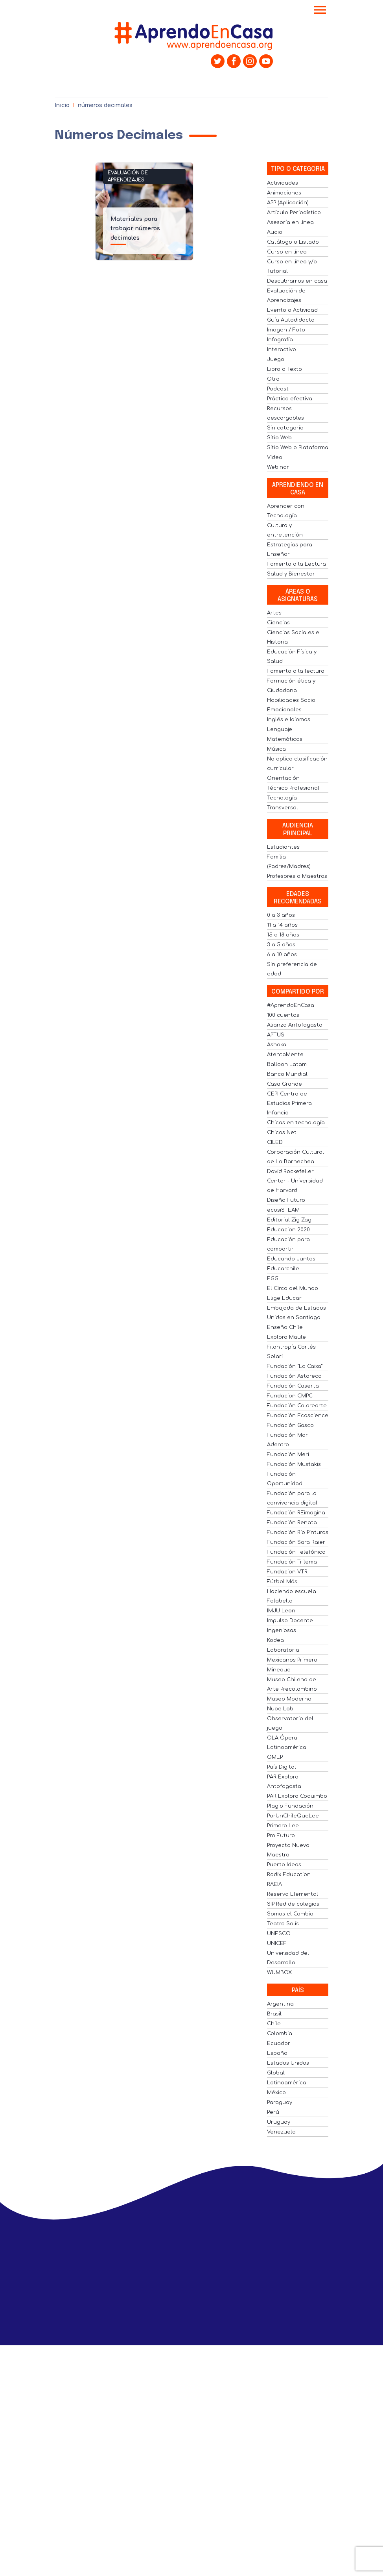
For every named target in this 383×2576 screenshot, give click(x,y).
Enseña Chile (285, 1327)
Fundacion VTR (287, 1572)
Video (274, 457)
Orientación (283, 778)
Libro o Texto (284, 369)
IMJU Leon (281, 1611)
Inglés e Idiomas (288, 719)
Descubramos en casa (297, 281)
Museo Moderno (289, 1699)
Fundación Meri (288, 1454)
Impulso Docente (290, 1620)
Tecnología (282, 798)
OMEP (275, 1757)
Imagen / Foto (286, 330)
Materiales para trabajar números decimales (135, 228)
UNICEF (277, 1943)
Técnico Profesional (293, 788)
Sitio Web (279, 437)
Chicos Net (281, 1132)
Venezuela (281, 2132)
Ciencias (278, 622)
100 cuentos (283, 1015)
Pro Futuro (281, 1835)
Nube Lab (280, 1709)
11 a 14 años (282, 925)
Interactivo (281, 349)
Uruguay (278, 2122)
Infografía (280, 339)
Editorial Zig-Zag (289, 1220)
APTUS (275, 1035)
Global (276, 2073)
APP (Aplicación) (288, 202)
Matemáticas (284, 739)
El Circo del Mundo (292, 1288)
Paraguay (279, 2102)
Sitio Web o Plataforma (297, 447)
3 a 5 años (281, 944)
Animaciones (284, 193)
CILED (275, 1142)
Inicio (62, 105)
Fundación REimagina (296, 1513)
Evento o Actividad (292, 310)
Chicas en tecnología (296, 1122)
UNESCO (279, 1933)
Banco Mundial (287, 1074)
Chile (274, 2023)
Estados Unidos (288, 2063)
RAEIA (274, 1884)
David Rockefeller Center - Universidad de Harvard (295, 1181)
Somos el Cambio (290, 1914)
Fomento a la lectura (295, 671)
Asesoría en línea (290, 222)
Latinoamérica (286, 2083)
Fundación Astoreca (294, 1376)
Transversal (282, 808)
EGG (272, 1278)
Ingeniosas (281, 1630)
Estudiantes (283, 847)
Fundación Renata (292, 1522)
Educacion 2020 (288, 1229)
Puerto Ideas (284, 1864)
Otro (273, 379)
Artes (274, 613)
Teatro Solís (283, 1923)
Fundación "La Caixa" (294, 1366)
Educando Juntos (291, 1259)
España (277, 2053)
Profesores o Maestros (297, 876)
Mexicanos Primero (292, 1660)
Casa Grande (284, 1084)
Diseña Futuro (286, 1200)
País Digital (281, 1767)
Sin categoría (285, 428)
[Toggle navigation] (320, 10)
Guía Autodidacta (291, 320)
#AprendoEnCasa (290, 1005)
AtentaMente (285, 1054)
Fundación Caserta (293, 1386)
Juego (275, 359)
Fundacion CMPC (290, 1396)
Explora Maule (286, 1337)
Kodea (275, 1640)
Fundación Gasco (290, 1425)
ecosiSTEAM (283, 1210)
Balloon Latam (287, 1064)
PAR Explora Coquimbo (297, 1796)
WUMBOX (279, 1972)
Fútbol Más (282, 1581)
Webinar (278, 467)
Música (276, 749)
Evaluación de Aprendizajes (128, 176)
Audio (274, 232)
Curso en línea (287, 252)
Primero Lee (283, 1825)
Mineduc (278, 1670)
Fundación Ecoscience (297, 1415)
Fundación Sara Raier (296, 1542)
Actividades (282, 183)
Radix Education (289, 1874)
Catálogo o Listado (293, 242)
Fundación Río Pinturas (297, 1532)
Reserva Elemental (292, 1894)
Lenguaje (279, 729)
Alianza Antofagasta (294, 1025)
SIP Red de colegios (293, 1904)
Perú (273, 2112)
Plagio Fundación (290, 1806)
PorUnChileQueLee (293, 1816)
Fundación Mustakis (294, 1464)
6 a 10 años (282, 954)
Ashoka (276, 1044)
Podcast (278, 389)
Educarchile (283, 1268)
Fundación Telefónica (296, 1552)
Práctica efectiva (289, 399)
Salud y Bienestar (291, 574)
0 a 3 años (281, 915)
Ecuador (278, 2043)
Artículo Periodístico (294, 212)
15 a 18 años (283, 935)
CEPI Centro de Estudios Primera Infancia (289, 1103)
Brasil (274, 2014)
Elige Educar (284, 1298)
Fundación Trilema (292, 1562)
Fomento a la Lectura (296, 564)
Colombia (279, 2033)
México (276, 2092)
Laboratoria (283, 1650)
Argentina (280, 2004)
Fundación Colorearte (297, 1405)
